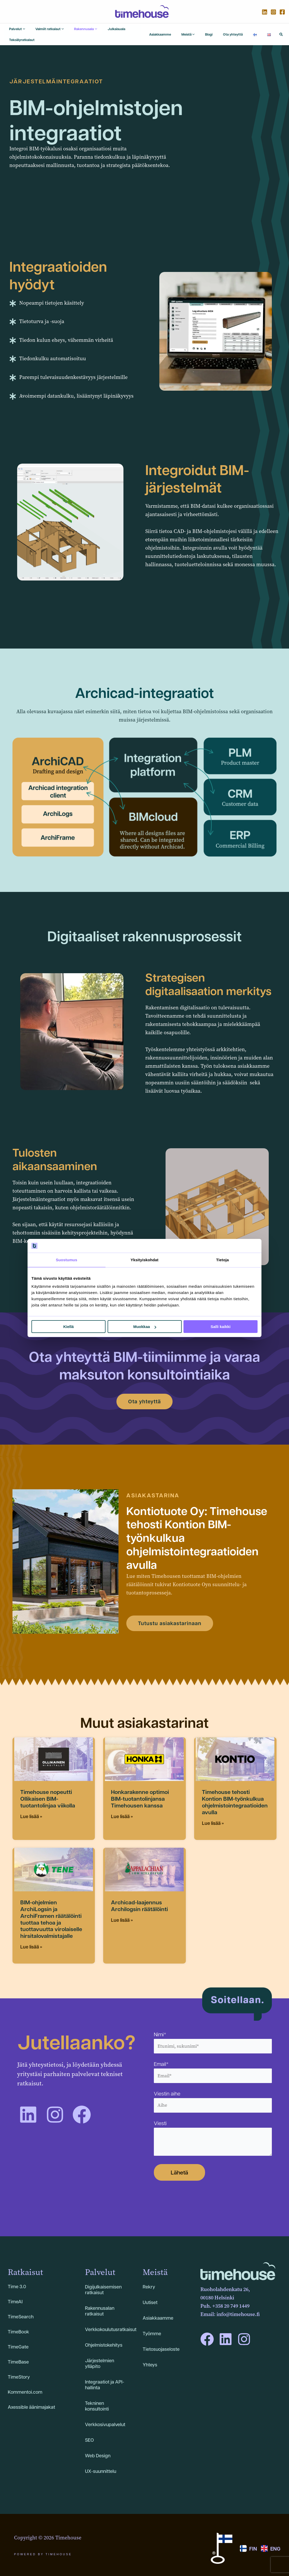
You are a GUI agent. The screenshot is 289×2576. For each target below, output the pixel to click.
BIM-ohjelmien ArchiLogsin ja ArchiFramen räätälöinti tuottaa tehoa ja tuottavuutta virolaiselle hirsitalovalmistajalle (51, 1912)
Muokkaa (144, 1326)
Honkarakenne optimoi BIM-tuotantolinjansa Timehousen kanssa (140, 1792)
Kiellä (68, 1326)
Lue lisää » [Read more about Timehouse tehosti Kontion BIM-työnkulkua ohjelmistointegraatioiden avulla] (213, 1816)
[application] (18, 31)
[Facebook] (282, 12)
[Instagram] (273, 12)
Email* (213, 2065)
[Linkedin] (264, 12)
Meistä (155, 2266)
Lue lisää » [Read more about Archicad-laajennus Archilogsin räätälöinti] (122, 1913)
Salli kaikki (221, 1326)
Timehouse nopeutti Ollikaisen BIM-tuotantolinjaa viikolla (47, 1792)
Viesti (213, 2132)
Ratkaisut (25, 2266)
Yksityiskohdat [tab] (144, 1260)
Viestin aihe (213, 2095)
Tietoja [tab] (222, 1260)
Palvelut (100, 2266)
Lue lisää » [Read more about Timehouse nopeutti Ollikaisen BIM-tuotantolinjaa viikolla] (31, 1810)
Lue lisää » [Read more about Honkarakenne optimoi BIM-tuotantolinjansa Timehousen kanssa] (122, 1810)
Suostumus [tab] (66, 1260)
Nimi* (213, 2036)
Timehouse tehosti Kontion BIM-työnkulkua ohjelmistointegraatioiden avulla (235, 1795)
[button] (281, 31)
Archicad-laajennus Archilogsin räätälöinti (139, 1899)
